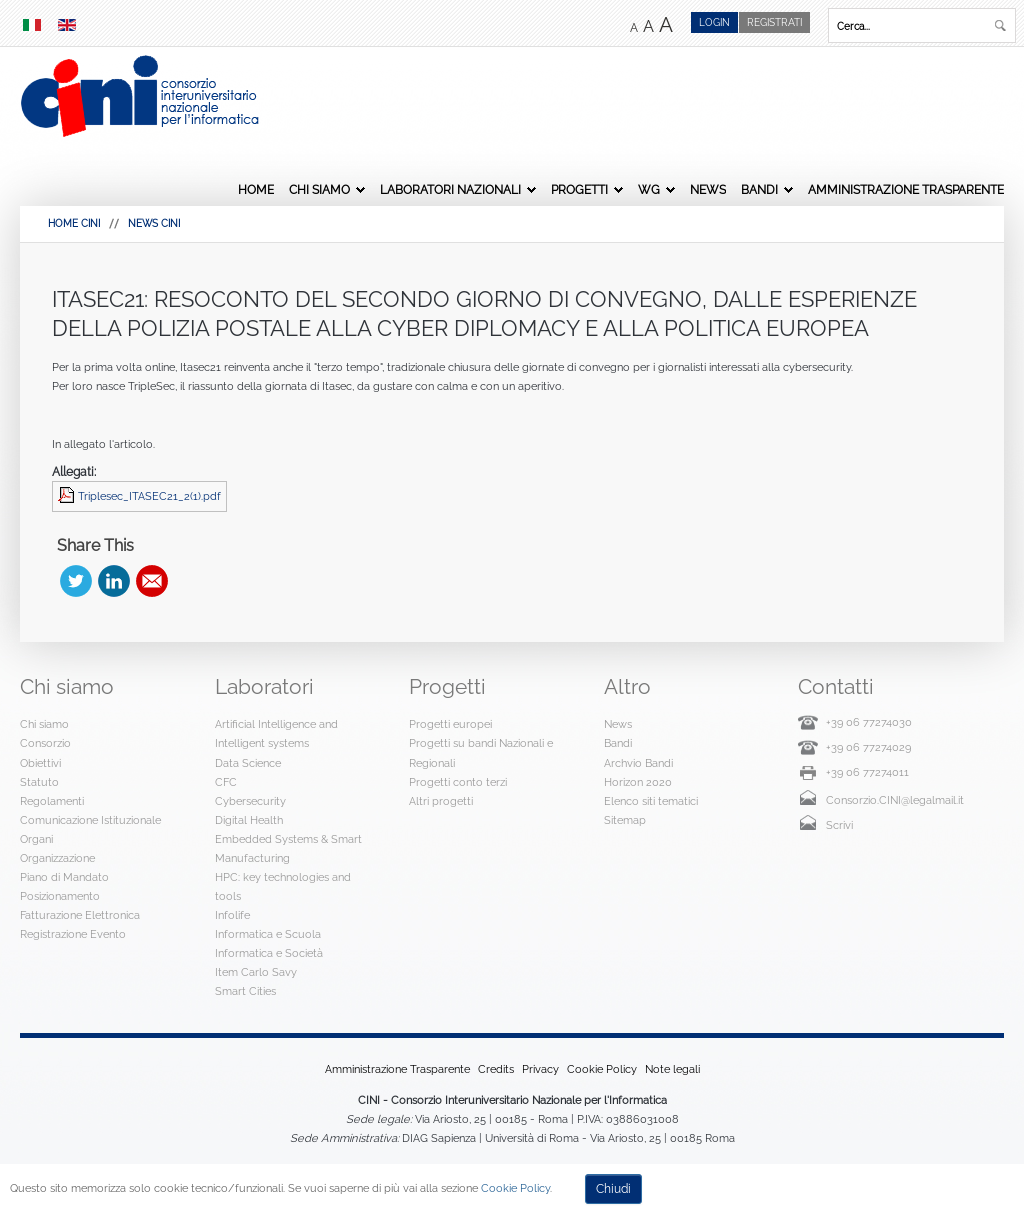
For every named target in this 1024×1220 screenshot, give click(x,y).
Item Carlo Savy (256, 972)
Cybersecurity (250, 801)
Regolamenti (52, 801)
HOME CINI (74, 223)
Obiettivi (40, 763)
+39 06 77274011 (867, 772)
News (708, 190)
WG (649, 190)
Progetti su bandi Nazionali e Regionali (481, 752)
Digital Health (249, 820)
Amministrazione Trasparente (906, 190)
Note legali (672, 1069)
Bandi (759, 190)
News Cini (154, 223)
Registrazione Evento (73, 934)
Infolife (232, 915)
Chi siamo (319, 190)
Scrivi (839, 825)
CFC (226, 782)
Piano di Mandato (64, 877)
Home (256, 190)
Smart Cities (245, 991)
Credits (496, 1069)
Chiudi (613, 1189)
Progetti (579, 190)
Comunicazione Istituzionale (90, 820)
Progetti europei (450, 724)
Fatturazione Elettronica (80, 915)
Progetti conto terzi (458, 782)
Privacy (540, 1069)
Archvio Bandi (638, 763)
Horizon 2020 (638, 782)
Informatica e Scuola (268, 934)
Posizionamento (60, 896)
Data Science (248, 763)
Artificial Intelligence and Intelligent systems (276, 733)
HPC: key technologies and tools (283, 886)
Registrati (774, 22)
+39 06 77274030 (869, 722)
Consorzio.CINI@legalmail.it (895, 800)
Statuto (39, 782)
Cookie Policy (602, 1069)
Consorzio (45, 743)
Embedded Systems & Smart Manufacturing (288, 848)
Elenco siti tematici (651, 801)
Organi (36, 839)
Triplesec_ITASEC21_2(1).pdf (149, 496)
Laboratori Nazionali (450, 190)
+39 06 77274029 (868, 747)
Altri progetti (441, 801)
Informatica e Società (269, 953)
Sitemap (625, 820)
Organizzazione (57, 858)
